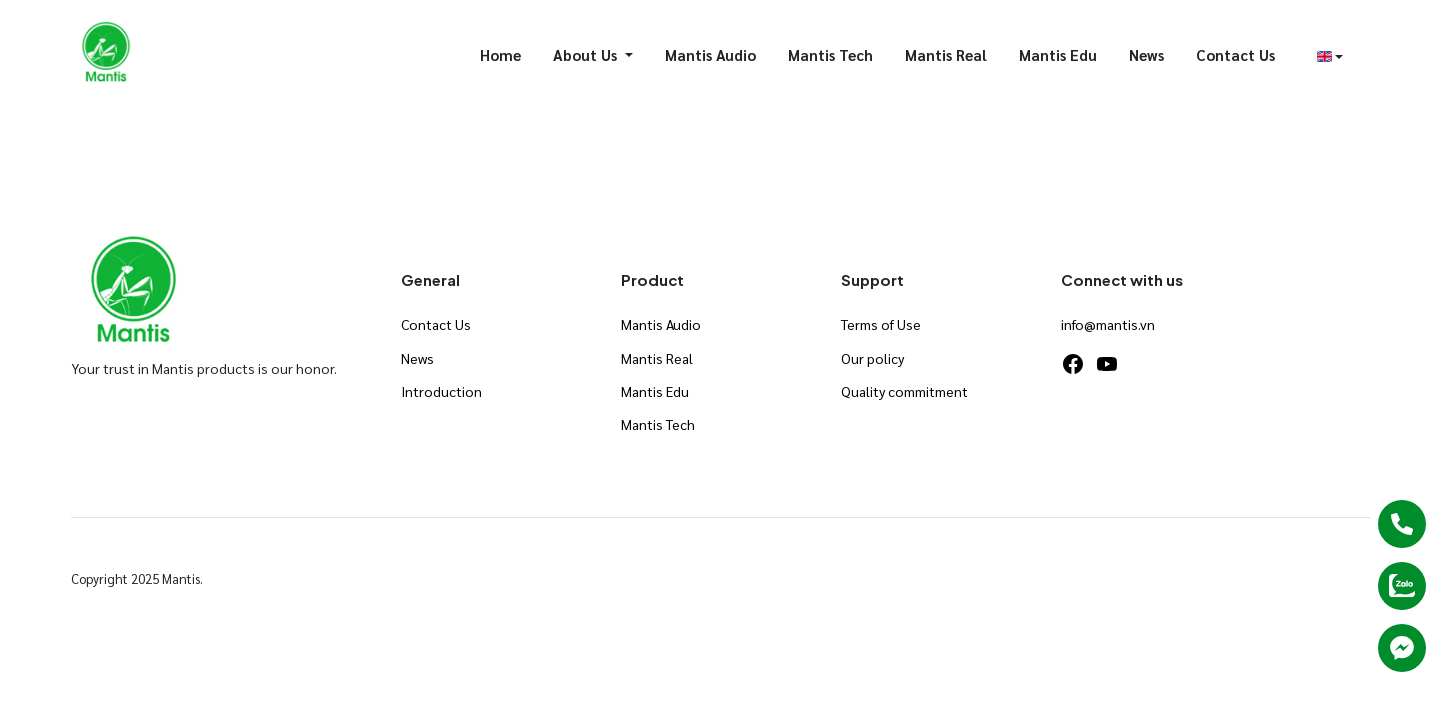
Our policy (872, 358)
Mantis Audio (710, 54)
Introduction (441, 391)
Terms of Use (881, 324)
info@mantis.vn (1108, 324)
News (1146, 54)
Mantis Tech (830, 54)
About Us (587, 54)
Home (500, 54)
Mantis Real (946, 54)
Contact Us (1235, 54)
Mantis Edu (1058, 54)
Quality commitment (904, 391)
